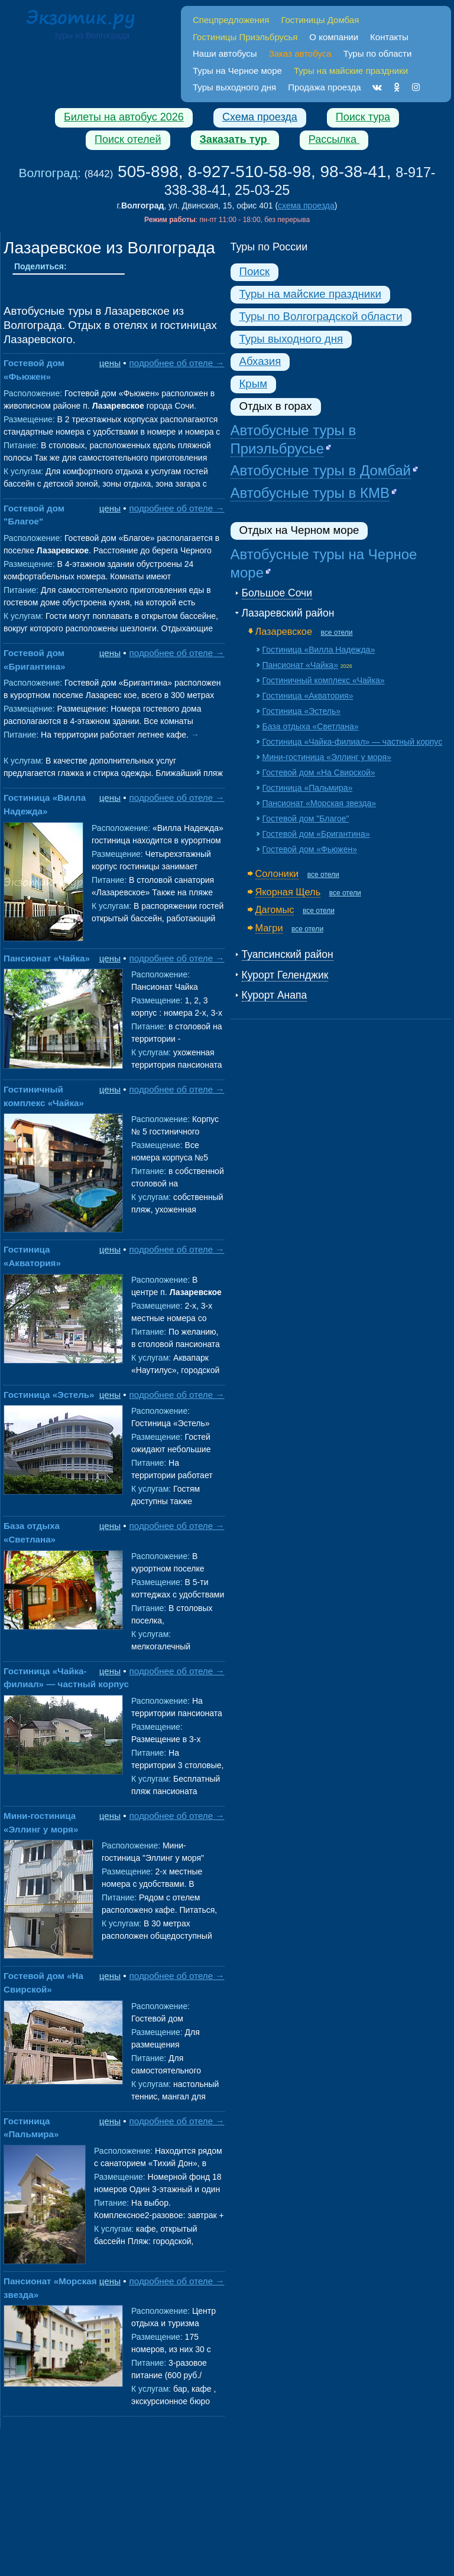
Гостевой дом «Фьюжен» (309, 849)
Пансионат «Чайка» (47, 958)
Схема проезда (259, 117)
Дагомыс (274, 909)
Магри (269, 927)
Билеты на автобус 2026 (124, 117)
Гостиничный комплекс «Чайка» (323, 680)
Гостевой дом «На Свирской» (318, 772)
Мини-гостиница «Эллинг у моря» (326, 757)
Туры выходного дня (234, 87)
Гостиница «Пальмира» (307, 788)
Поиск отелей (128, 139)
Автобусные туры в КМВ (310, 493)
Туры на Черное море (237, 71)
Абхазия (260, 361)
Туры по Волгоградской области (321, 316)
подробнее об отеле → (177, 363)
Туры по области (377, 53)
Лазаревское (284, 631)
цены (110, 363)
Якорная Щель (288, 891)
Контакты (389, 37)
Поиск (254, 271)
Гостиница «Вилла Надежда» (318, 649)
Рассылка (334, 139)
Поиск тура (363, 117)
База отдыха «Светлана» (310, 726)
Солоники (277, 873)
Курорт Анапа (274, 995)
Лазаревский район (288, 613)
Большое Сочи (277, 593)
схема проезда (306, 205)
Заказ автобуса (300, 53)
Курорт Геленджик (285, 975)
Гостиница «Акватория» (308, 695)
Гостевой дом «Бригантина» (316, 834)
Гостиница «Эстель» (49, 1395)
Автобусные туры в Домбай (321, 470)
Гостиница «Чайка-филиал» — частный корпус (352, 741)
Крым (253, 383)
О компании (333, 37)
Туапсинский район (287, 954)
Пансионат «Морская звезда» (319, 803)
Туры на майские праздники (310, 294)
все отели (337, 632)
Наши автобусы (225, 53)
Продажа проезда (324, 87)
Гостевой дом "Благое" (305, 818)
